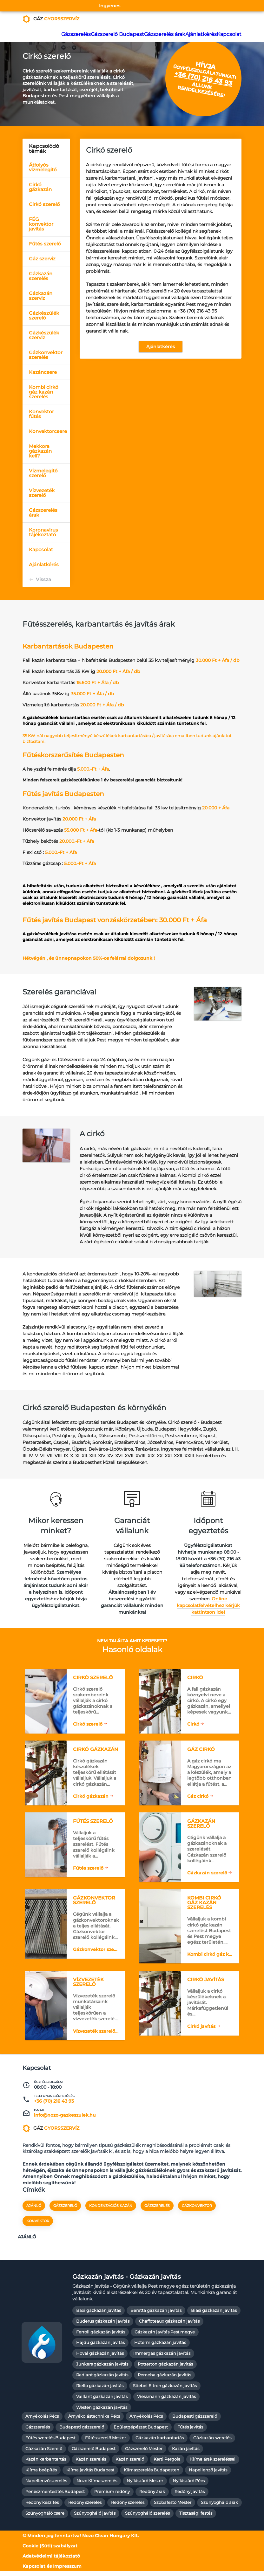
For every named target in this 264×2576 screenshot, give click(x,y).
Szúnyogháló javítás (95, 2518)
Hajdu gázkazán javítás (100, 2347)
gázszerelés (157, 2213)
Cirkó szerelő (44, 204)
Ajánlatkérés (196, 34)
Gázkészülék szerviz (44, 335)
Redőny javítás (190, 2496)
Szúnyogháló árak (219, 2507)
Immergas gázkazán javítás (161, 2358)
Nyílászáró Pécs (189, 2485)
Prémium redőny (112, 2496)
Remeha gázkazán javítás (164, 2380)
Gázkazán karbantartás (159, 2442)
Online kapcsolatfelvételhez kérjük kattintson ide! (208, 1605)
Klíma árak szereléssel (212, 2464)
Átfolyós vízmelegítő (43, 167)
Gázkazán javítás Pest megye (165, 2336)
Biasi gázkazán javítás (214, 2315)
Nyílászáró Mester (145, 2485)
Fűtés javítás (190, 2431)
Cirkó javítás (201, 2029)
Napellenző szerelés (46, 2485)
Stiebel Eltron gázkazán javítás (165, 2390)
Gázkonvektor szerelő (97, 1954)
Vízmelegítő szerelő (43, 473)
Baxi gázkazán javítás (98, 2315)
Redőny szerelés (85, 2507)
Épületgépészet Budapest (141, 2431)
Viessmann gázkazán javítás (166, 2401)
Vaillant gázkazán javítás (102, 2401)
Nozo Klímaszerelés (96, 2485)
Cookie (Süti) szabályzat (50, 2550)
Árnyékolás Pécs (42, 2421)
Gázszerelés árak (159, 34)
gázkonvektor (197, 2213)
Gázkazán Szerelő (43, 2453)
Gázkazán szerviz (40, 295)
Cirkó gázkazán (40, 187)
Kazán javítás (185, 2453)
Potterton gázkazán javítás (165, 2369)
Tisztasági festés (195, 2518)
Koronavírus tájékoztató (43, 532)
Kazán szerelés (91, 2464)
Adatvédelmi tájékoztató (51, 2561)
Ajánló (33, 2213)
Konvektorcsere (48, 431)
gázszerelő (65, 2213)
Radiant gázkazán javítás (102, 2380)
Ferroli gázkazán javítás (100, 2336)
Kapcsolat (227, 34)
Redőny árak (152, 2496)
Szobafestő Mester (172, 2507)
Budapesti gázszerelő (194, 2421)
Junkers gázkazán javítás (102, 2369)
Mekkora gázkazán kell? (40, 451)
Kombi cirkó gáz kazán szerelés (43, 392)
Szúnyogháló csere (44, 2518)
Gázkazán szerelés (40, 276)
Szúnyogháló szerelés (147, 2518)
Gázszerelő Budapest (115, 34)
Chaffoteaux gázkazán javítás (169, 2326)
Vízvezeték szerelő (42, 492)
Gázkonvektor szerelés (46, 354)
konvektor (37, 2228)
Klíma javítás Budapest (90, 2475)
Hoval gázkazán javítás (100, 2358)
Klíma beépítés (41, 2475)
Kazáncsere (43, 372)
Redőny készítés (42, 2507)
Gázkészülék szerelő (44, 315)
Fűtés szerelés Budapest (50, 2442)
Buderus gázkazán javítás (102, 2326)
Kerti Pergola (167, 2464)
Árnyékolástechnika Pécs (94, 2421)
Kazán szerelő (130, 2464)
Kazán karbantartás (45, 2464)
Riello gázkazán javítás (99, 2390)
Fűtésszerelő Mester (105, 2442)
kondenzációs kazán (110, 2213)
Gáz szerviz (42, 259)
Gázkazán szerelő (207, 1875)
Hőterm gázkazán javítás (160, 2347)
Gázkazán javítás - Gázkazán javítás (126, 2281)
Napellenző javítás (208, 2475)
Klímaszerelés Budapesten (151, 2475)
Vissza (43, 579)
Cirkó (193, 1722)
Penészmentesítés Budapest (55, 2496)
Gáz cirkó (197, 1796)
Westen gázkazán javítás (101, 2412)
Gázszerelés (75, 34)
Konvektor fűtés (41, 414)
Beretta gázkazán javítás (156, 2315)
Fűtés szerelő (45, 244)
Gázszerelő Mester (143, 2453)
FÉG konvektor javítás (41, 224)
